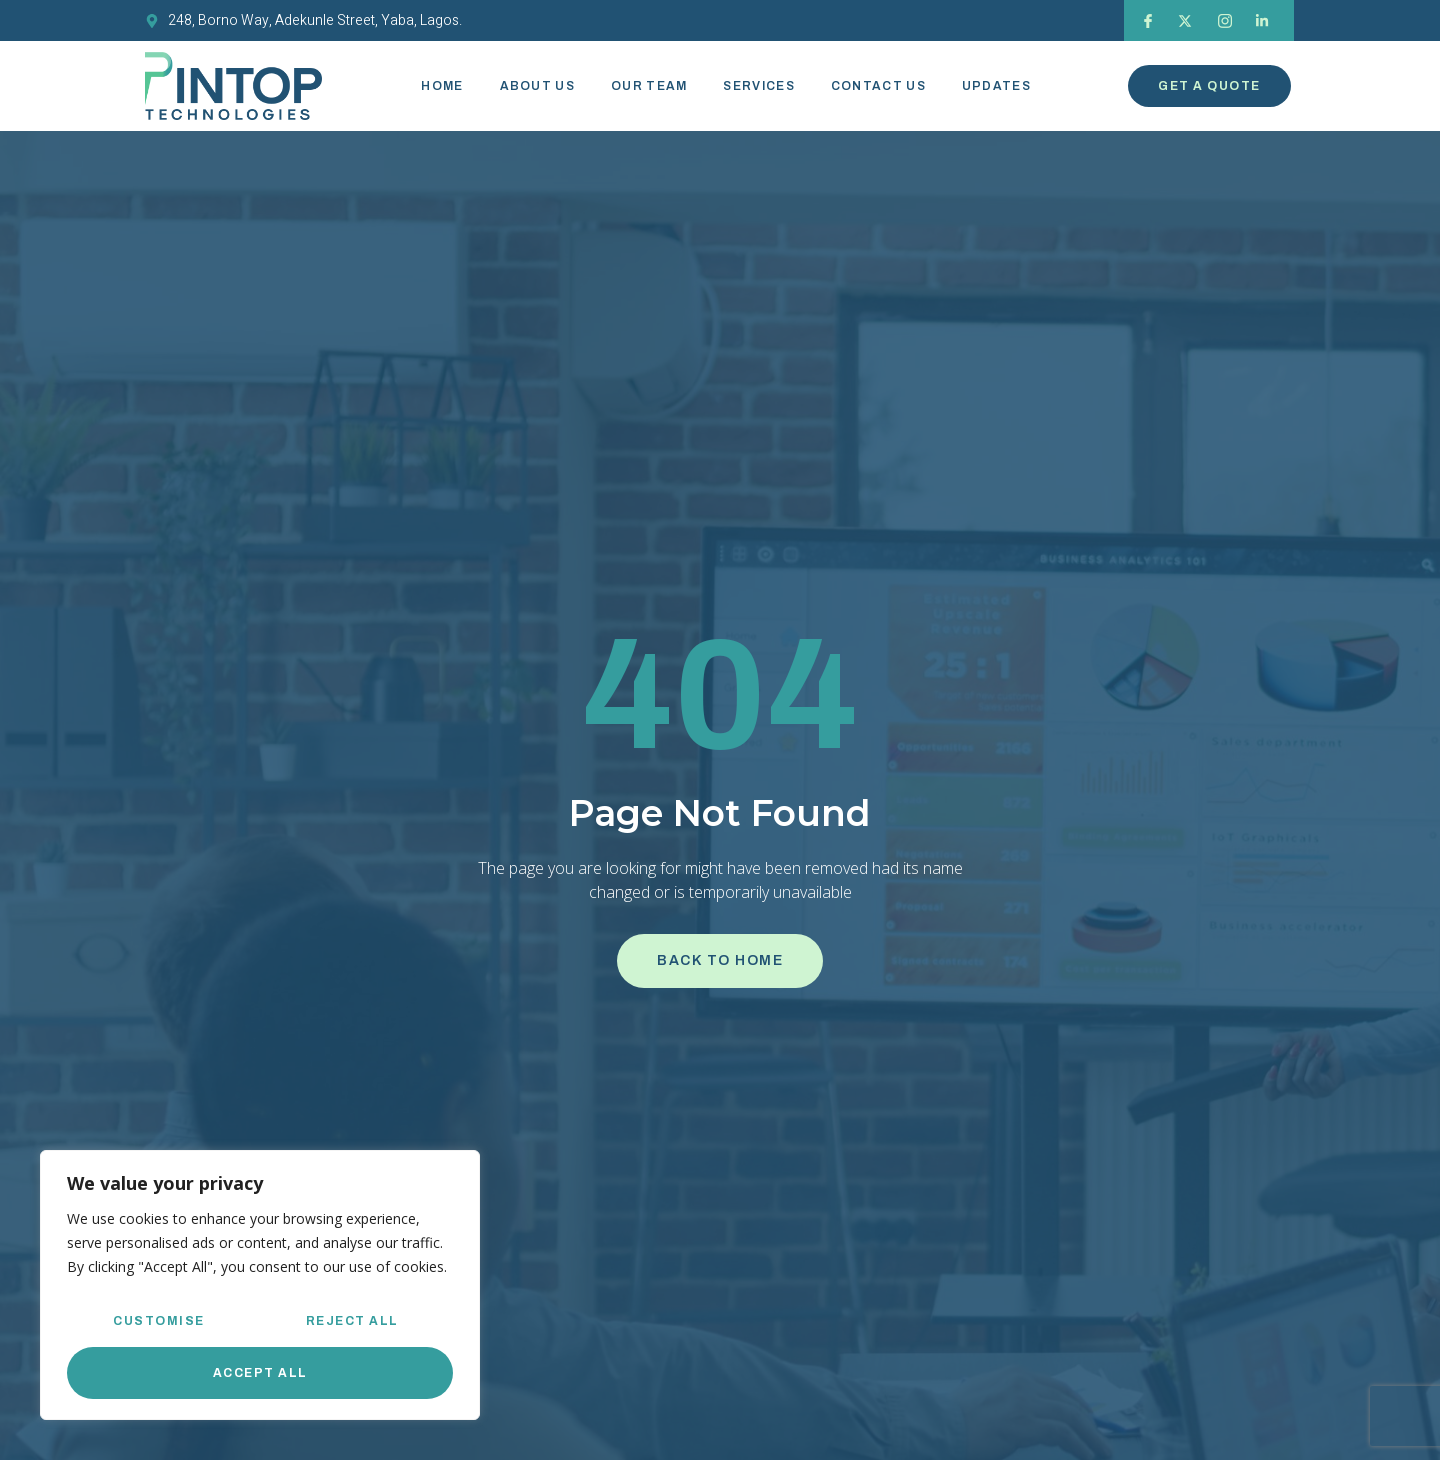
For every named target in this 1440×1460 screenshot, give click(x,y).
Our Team (649, 86)
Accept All (260, 1373)
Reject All (352, 1321)
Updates (996, 86)
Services (758, 86)
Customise (159, 1321)
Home (442, 86)
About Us (537, 86)
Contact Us (878, 86)
